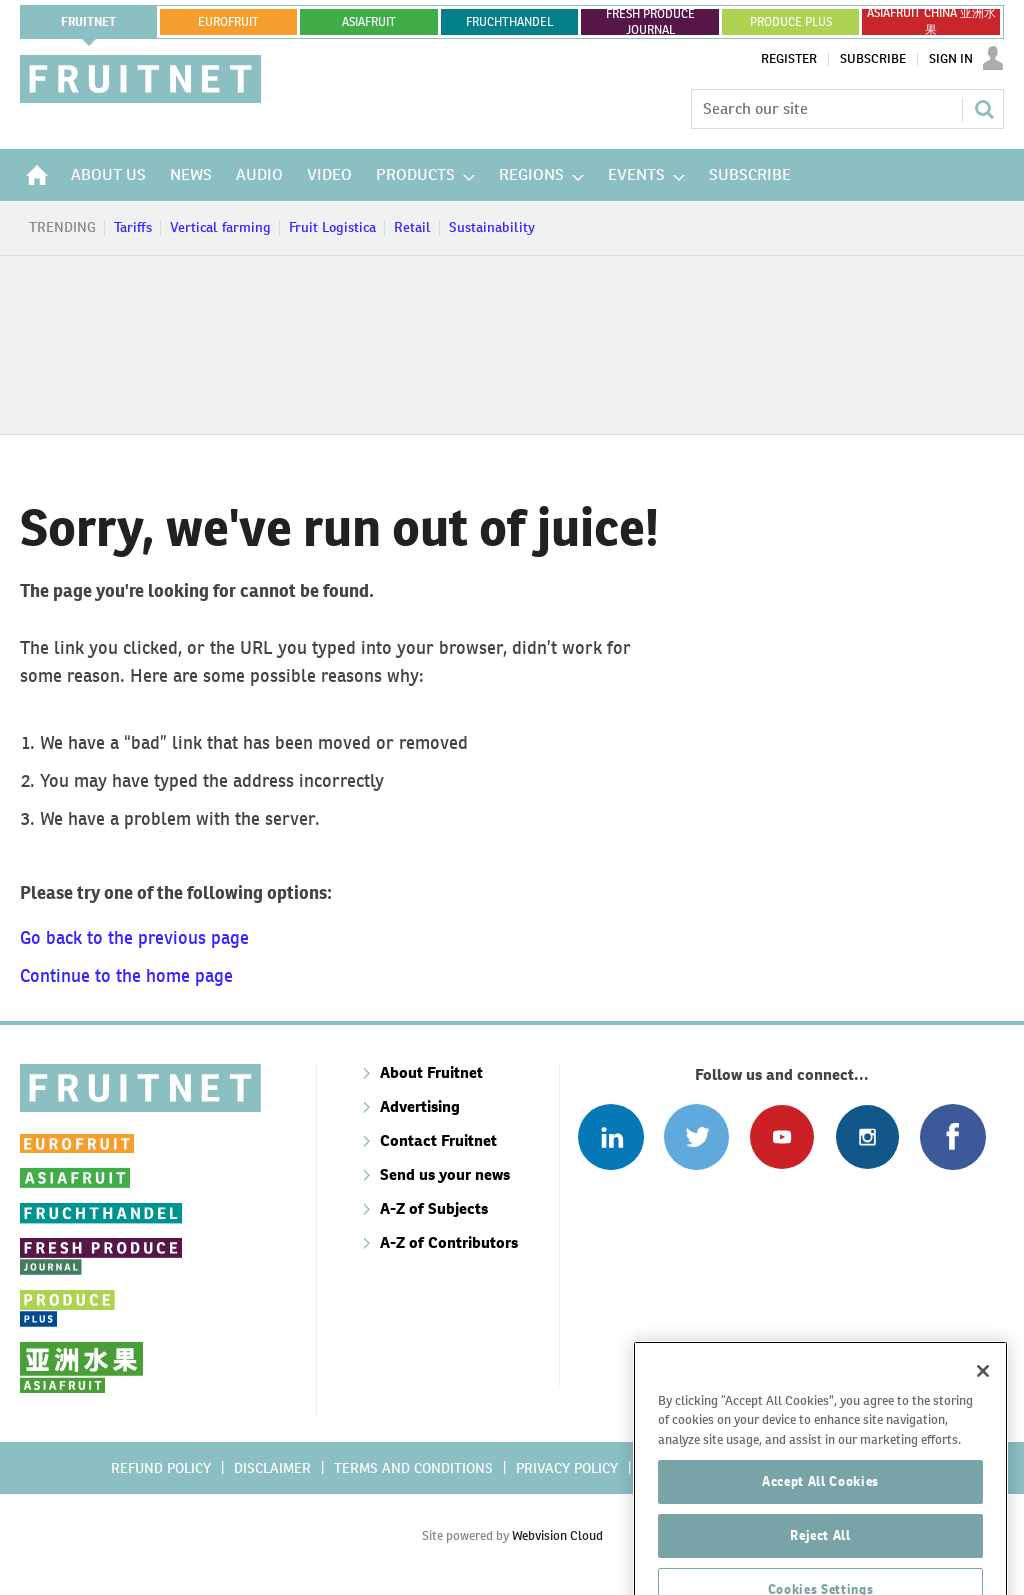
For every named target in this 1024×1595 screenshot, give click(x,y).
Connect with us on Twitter (696, 1136)
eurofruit (228, 22)
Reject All (820, 1567)
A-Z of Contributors (449, 1242)
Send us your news (445, 1174)
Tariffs (133, 227)
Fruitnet (88, 22)
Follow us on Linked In (610, 1136)
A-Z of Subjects (434, 1208)
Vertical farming (220, 227)
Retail (412, 227)
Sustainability (492, 227)
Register (789, 59)
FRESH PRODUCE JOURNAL (650, 22)
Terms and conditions (413, 1468)
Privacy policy (567, 1468)
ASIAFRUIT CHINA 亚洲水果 (931, 22)
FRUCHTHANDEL (509, 22)
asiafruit (369, 22)
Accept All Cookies (820, 1513)
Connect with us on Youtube (781, 1136)
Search (984, 109)
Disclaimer (272, 1468)
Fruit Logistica (332, 227)
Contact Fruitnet (438, 1140)
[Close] (983, 1403)
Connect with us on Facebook (952, 1136)
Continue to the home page (126, 975)
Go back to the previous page (134, 937)
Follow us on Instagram (867, 1136)
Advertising (420, 1106)
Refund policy (161, 1468)
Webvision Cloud (557, 1535)
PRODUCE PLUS (791, 22)
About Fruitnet (431, 1072)
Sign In (951, 59)
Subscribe (873, 59)
